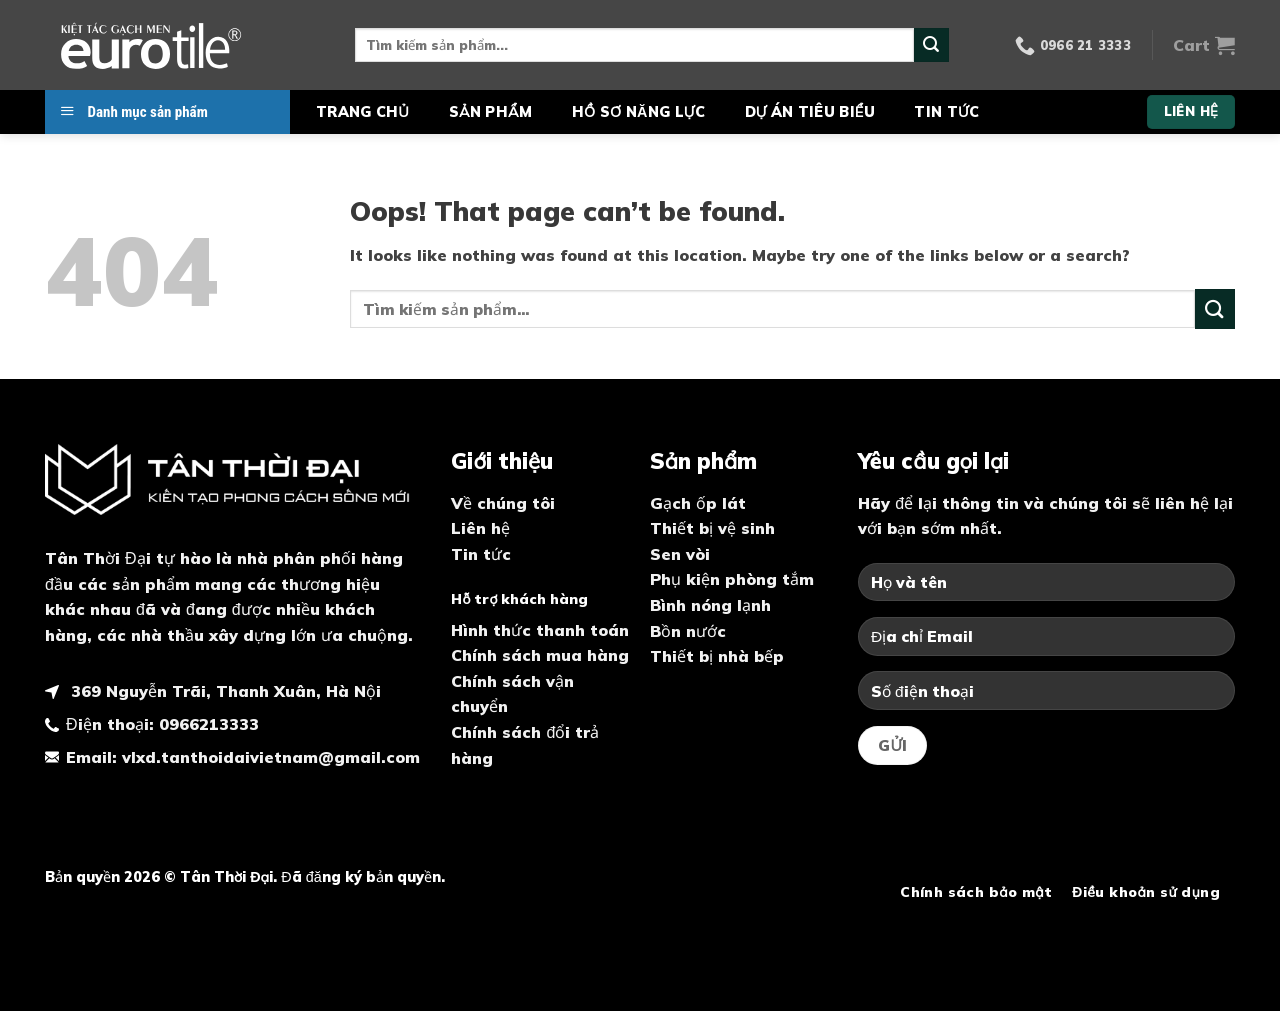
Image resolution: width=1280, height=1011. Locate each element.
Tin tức (946, 112)
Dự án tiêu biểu (810, 112)
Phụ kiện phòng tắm (732, 579)
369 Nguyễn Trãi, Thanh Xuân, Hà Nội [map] (223, 691)
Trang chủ (362, 112)
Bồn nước (688, 631)
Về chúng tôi (503, 503)
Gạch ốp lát (698, 503)
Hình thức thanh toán (540, 630)
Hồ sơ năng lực (638, 112)
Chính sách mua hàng (540, 655)
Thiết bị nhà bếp (717, 656)
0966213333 (209, 724)
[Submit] (931, 45)
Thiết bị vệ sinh (712, 528)
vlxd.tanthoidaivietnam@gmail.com (271, 757)
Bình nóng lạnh (710, 605)
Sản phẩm (490, 112)
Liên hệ (480, 528)
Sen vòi (680, 554)
